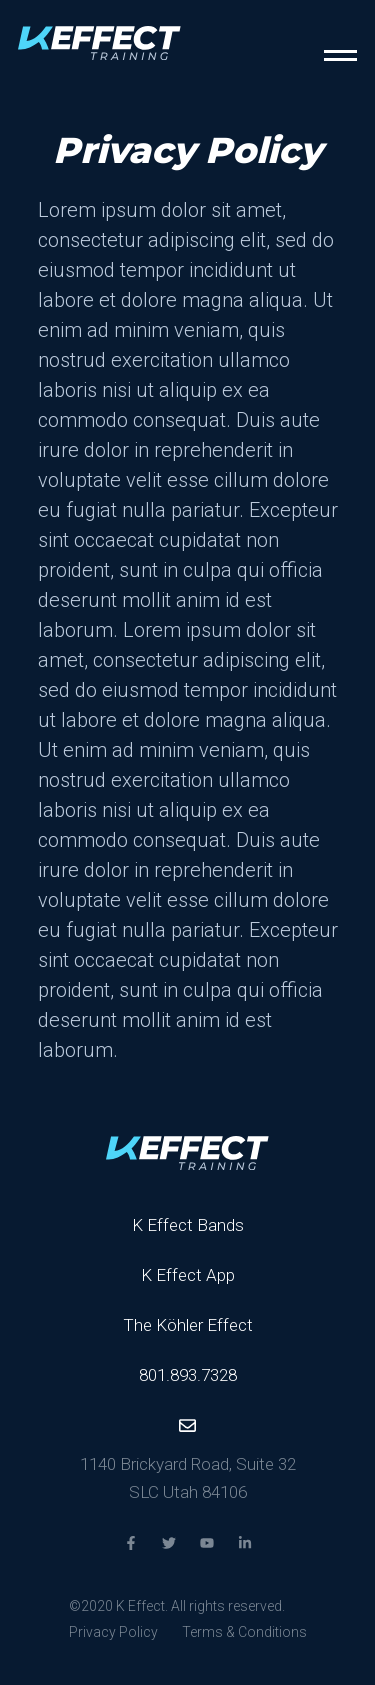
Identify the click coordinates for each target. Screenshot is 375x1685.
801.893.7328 (188, 1375)
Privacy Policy (113, 1632)
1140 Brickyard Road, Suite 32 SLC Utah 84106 (188, 1478)
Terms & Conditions (244, 1632)
